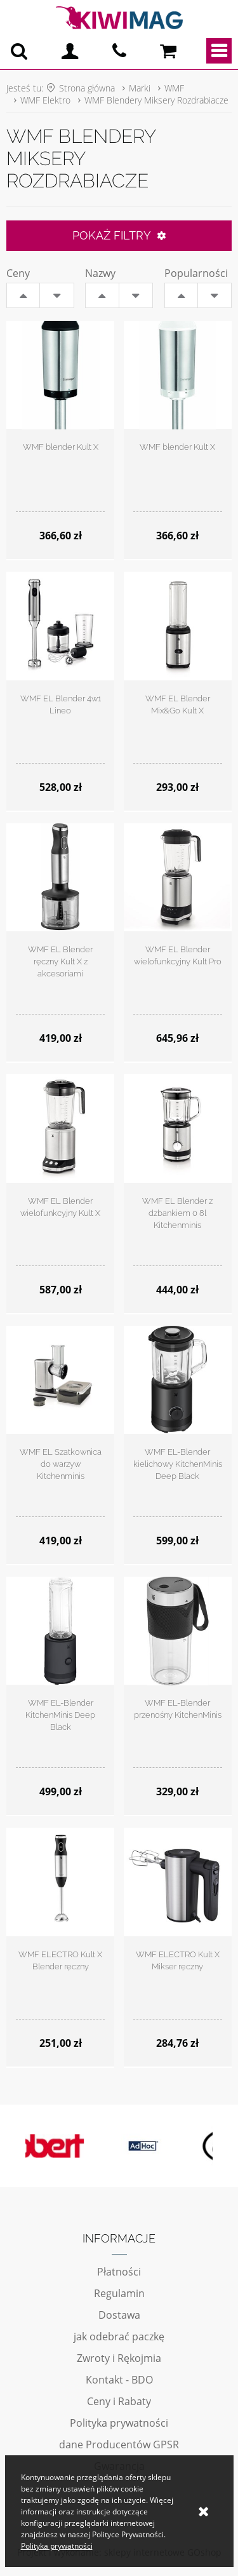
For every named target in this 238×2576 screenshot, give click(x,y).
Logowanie (70, 51)
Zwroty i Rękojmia (119, 2358)
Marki (139, 88)
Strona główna (87, 88)
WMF (174, 88)
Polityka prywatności (119, 2423)
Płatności (119, 2272)
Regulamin (119, 2293)
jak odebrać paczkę (119, 2336)
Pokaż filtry (111, 235)
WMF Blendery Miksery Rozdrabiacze (156, 100)
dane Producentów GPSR (119, 2444)
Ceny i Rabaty (119, 2401)
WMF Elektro (45, 100)
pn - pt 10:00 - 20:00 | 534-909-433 (119, 51)
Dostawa (119, 2315)
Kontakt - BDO (119, 2380)
